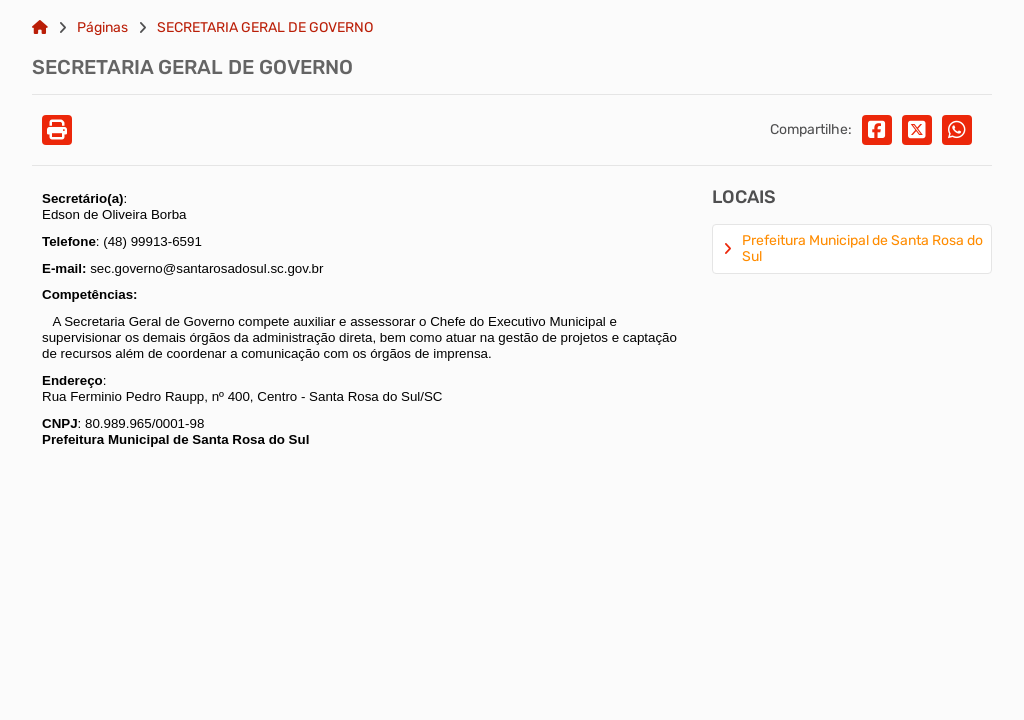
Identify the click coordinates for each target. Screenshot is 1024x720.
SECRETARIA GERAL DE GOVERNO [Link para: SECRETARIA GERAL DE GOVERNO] (265, 28)
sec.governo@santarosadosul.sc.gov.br (206, 268)
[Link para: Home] (40, 28)
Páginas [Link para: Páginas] (102, 28)
